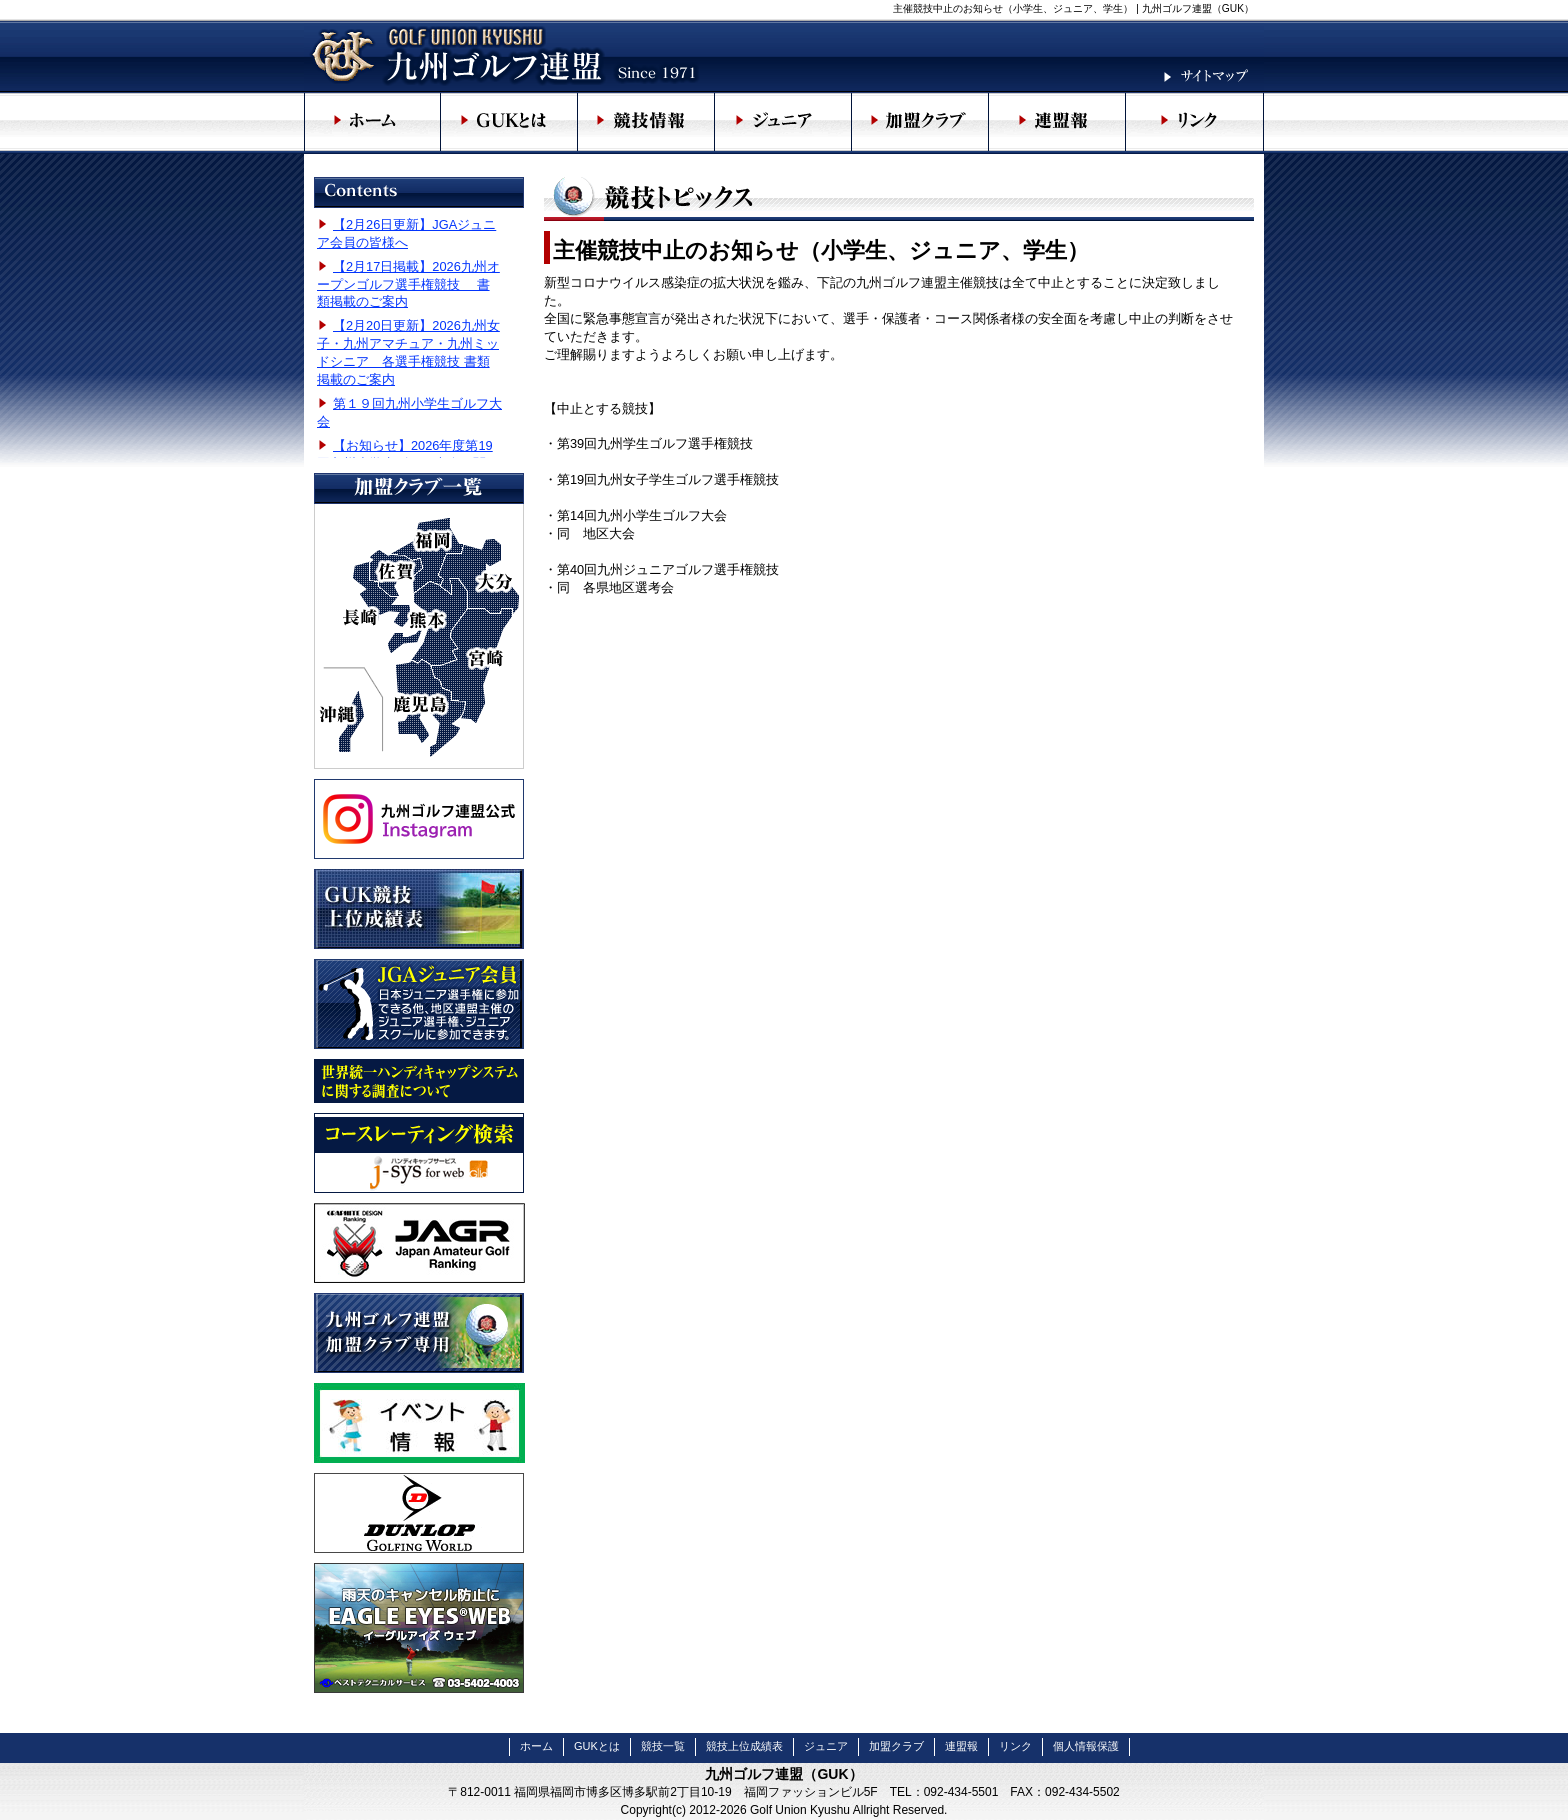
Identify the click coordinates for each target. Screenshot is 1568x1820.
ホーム (536, 1746)
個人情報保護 (1086, 1746)
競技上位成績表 (744, 1746)
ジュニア (826, 1746)
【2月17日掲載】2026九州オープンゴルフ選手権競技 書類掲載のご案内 (408, 284)
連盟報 (961, 1746)
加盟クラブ (896, 1746)
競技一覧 (663, 1746)
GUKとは (597, 1746)
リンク (1015, 1746)
